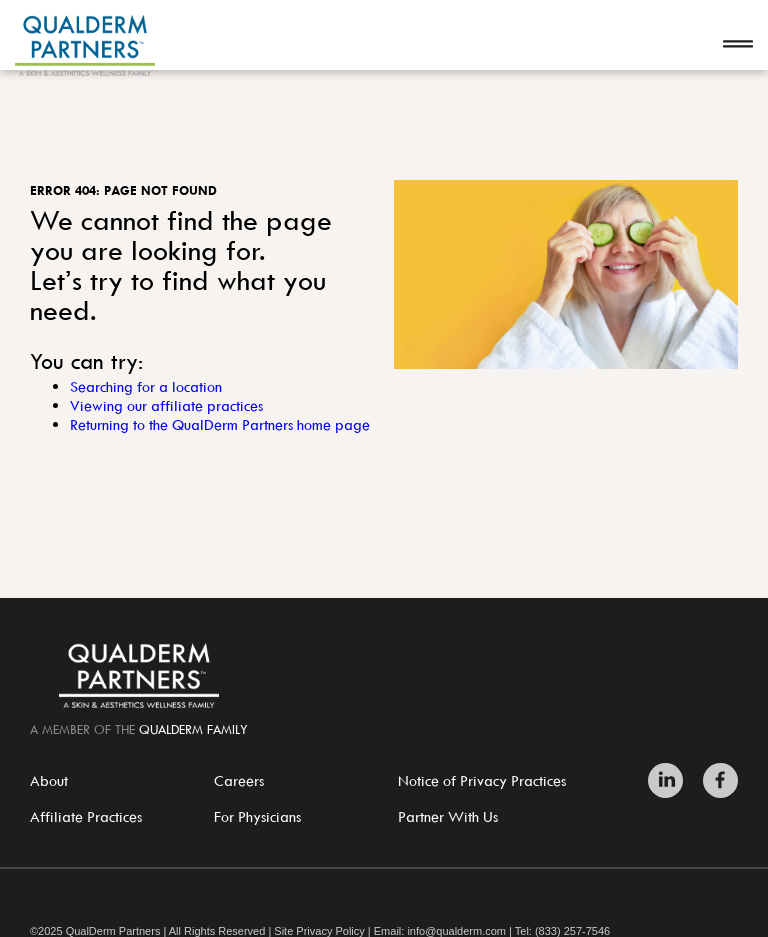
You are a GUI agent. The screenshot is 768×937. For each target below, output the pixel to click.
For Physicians (257, 816)
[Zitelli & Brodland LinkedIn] (670, 780)
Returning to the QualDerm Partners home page (220, 424)
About (49, 780)
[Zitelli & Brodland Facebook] (715, 780)
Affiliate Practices (86, 816)
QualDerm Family (193, 729)
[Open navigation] (738, 45)
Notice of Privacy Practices (482, 780)
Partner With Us (448, 816)
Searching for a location (146, 386)
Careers (239, 780)
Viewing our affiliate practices (166, 405)
